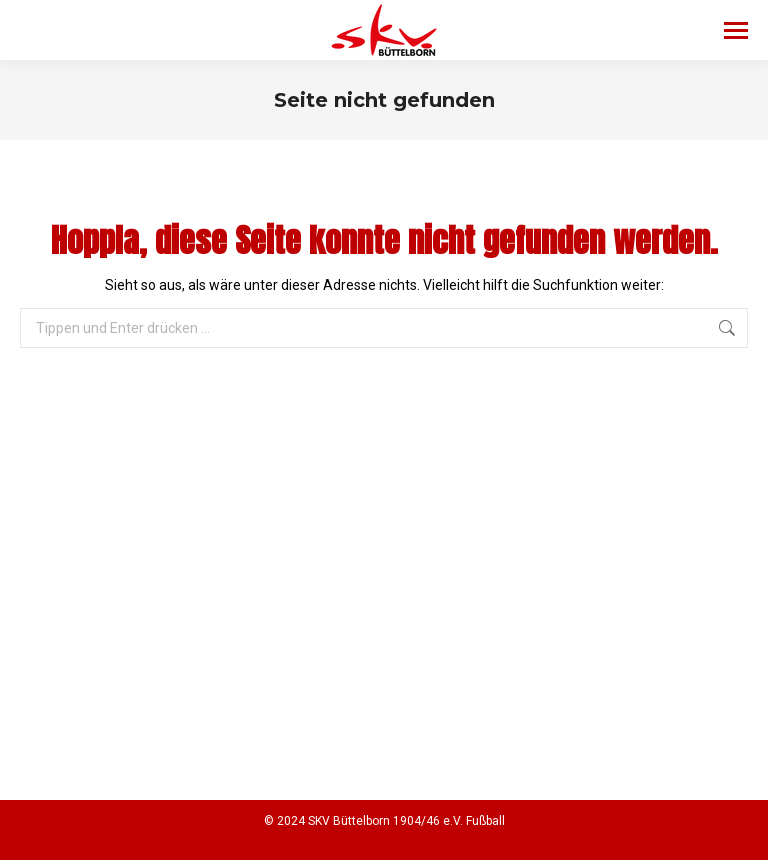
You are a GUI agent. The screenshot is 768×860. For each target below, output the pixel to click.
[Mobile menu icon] (736, 30)
